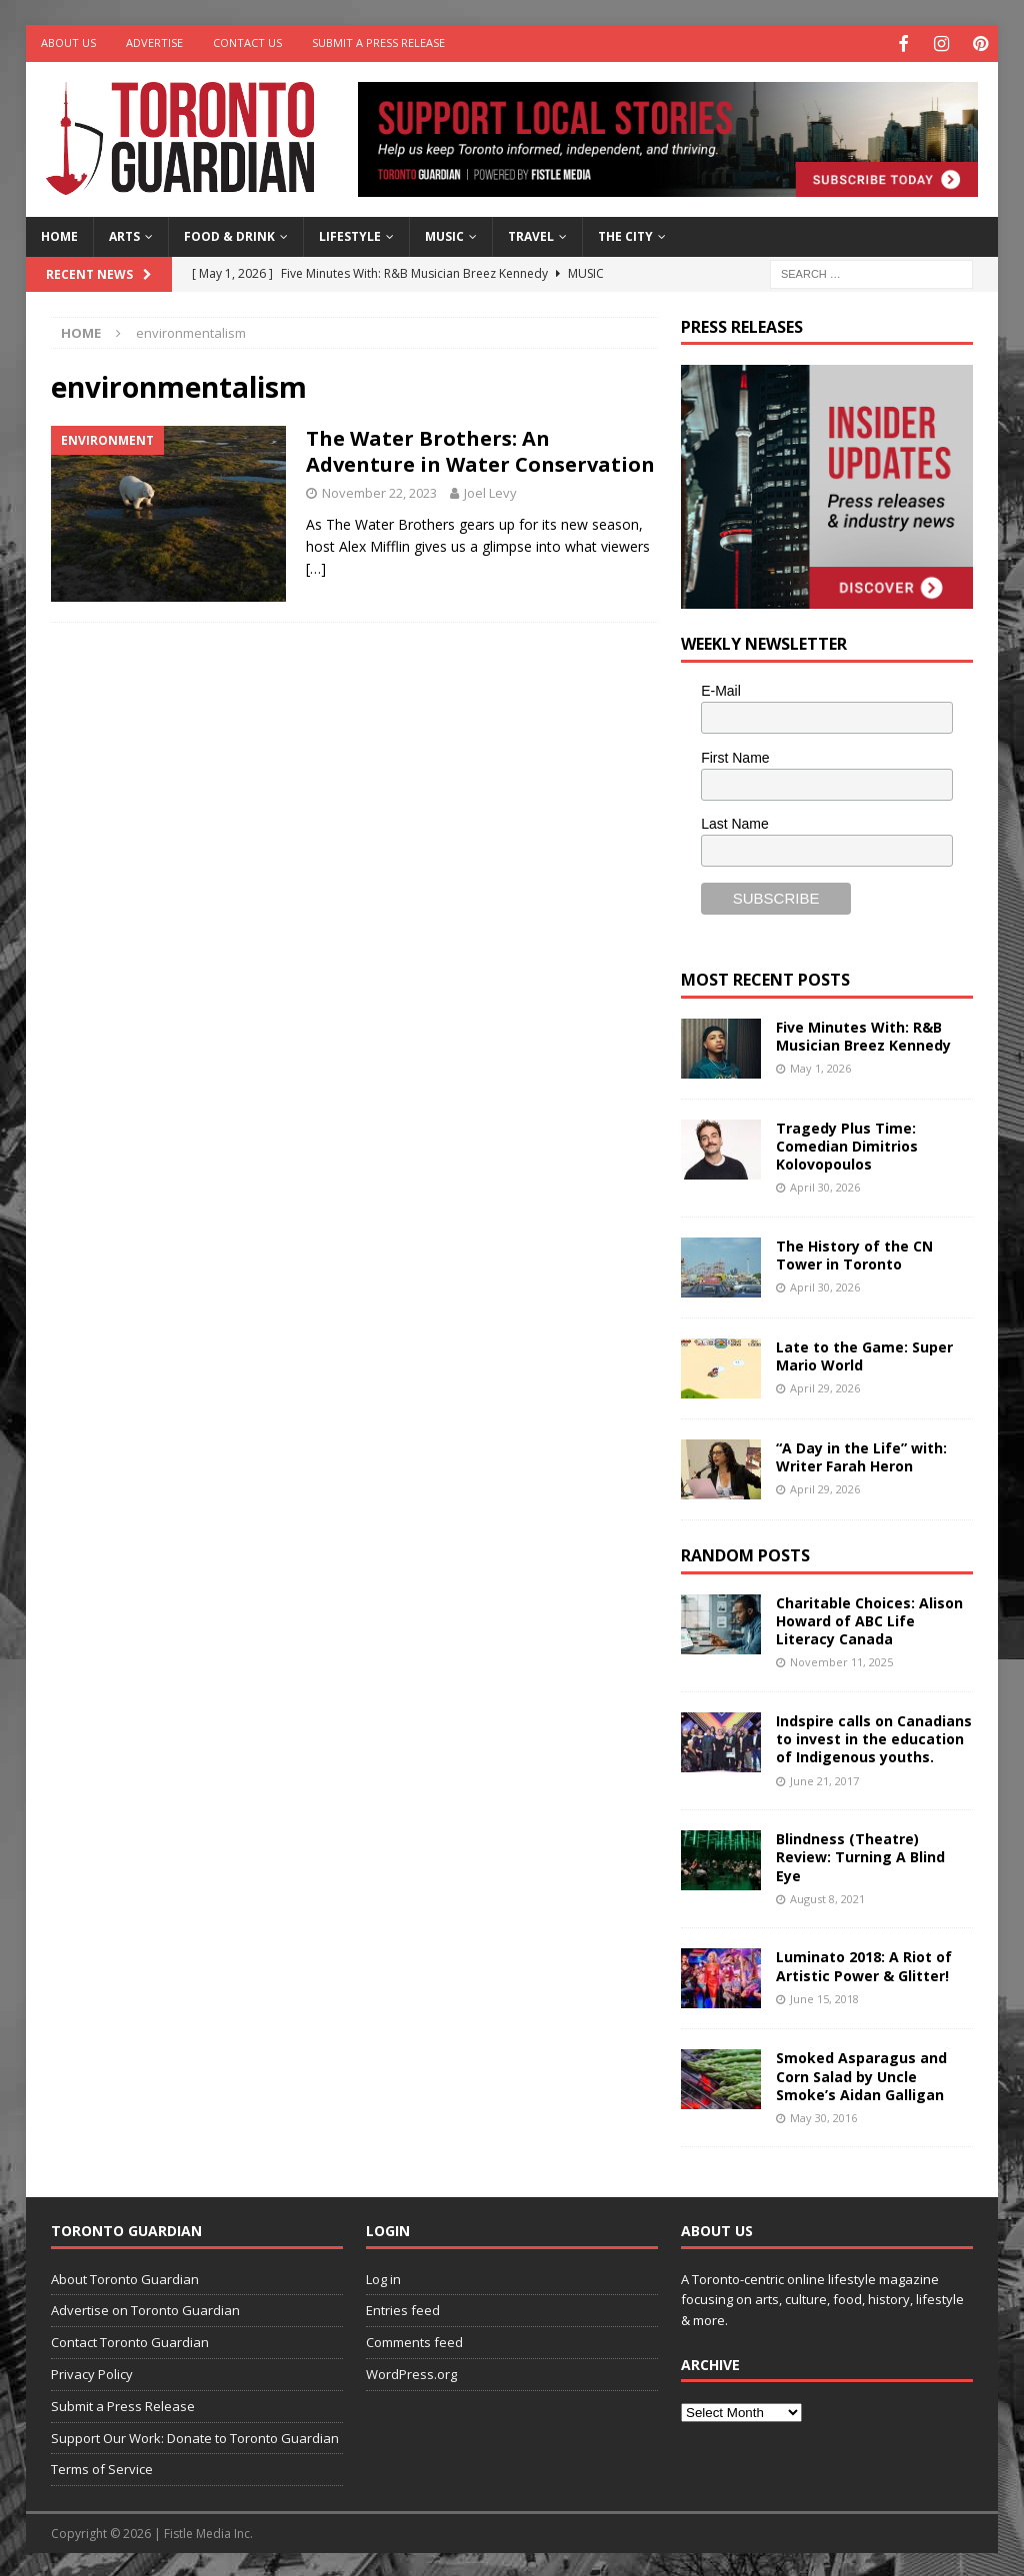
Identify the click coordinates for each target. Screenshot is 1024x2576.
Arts (124, 234)
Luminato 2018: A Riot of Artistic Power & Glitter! (864, 1963)
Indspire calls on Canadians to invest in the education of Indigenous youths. (874, 1736)
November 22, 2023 (379, 490)
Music (444, 234)
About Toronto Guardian (125, 2276)
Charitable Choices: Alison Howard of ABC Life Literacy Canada (869, 1617)
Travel (531, 234)
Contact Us (247, 42)
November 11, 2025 (841, 1659)
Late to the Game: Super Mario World (864, 1353)
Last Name (735, 822)
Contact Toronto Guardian (130, 2340)
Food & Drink (229, 234)
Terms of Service (102, 2467)
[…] (316, 566)
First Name (735, 755)
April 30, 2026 (825, 1185)
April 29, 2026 (825, 1385)
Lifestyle (350, 234)
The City (625, 234)
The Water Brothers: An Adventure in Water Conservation (480, 448)
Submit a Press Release (378, 42)
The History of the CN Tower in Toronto (854, 1253)
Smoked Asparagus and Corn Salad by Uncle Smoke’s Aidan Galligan (861, 2073)
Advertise (154, 42)
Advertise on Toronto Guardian (145, 2308)
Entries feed (403, 2308)
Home (59, 234)
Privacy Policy (92, 2372)
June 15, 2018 (824, 1995)
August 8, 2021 (827, 1895)
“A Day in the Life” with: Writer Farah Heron (861, 1454)
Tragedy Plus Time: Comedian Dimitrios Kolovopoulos (847, 1143)
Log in (383, 2276)
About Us (68, 42)
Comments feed (414, 2340)
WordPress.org (411, 2372)
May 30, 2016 (823, 2114)
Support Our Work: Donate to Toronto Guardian (195, 2435)
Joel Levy (490, 490)
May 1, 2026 (820, 1066)
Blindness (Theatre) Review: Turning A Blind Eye (860, 1854)
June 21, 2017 (824, 1777)
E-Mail (721, 688)
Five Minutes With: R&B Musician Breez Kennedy (863, 1033)
